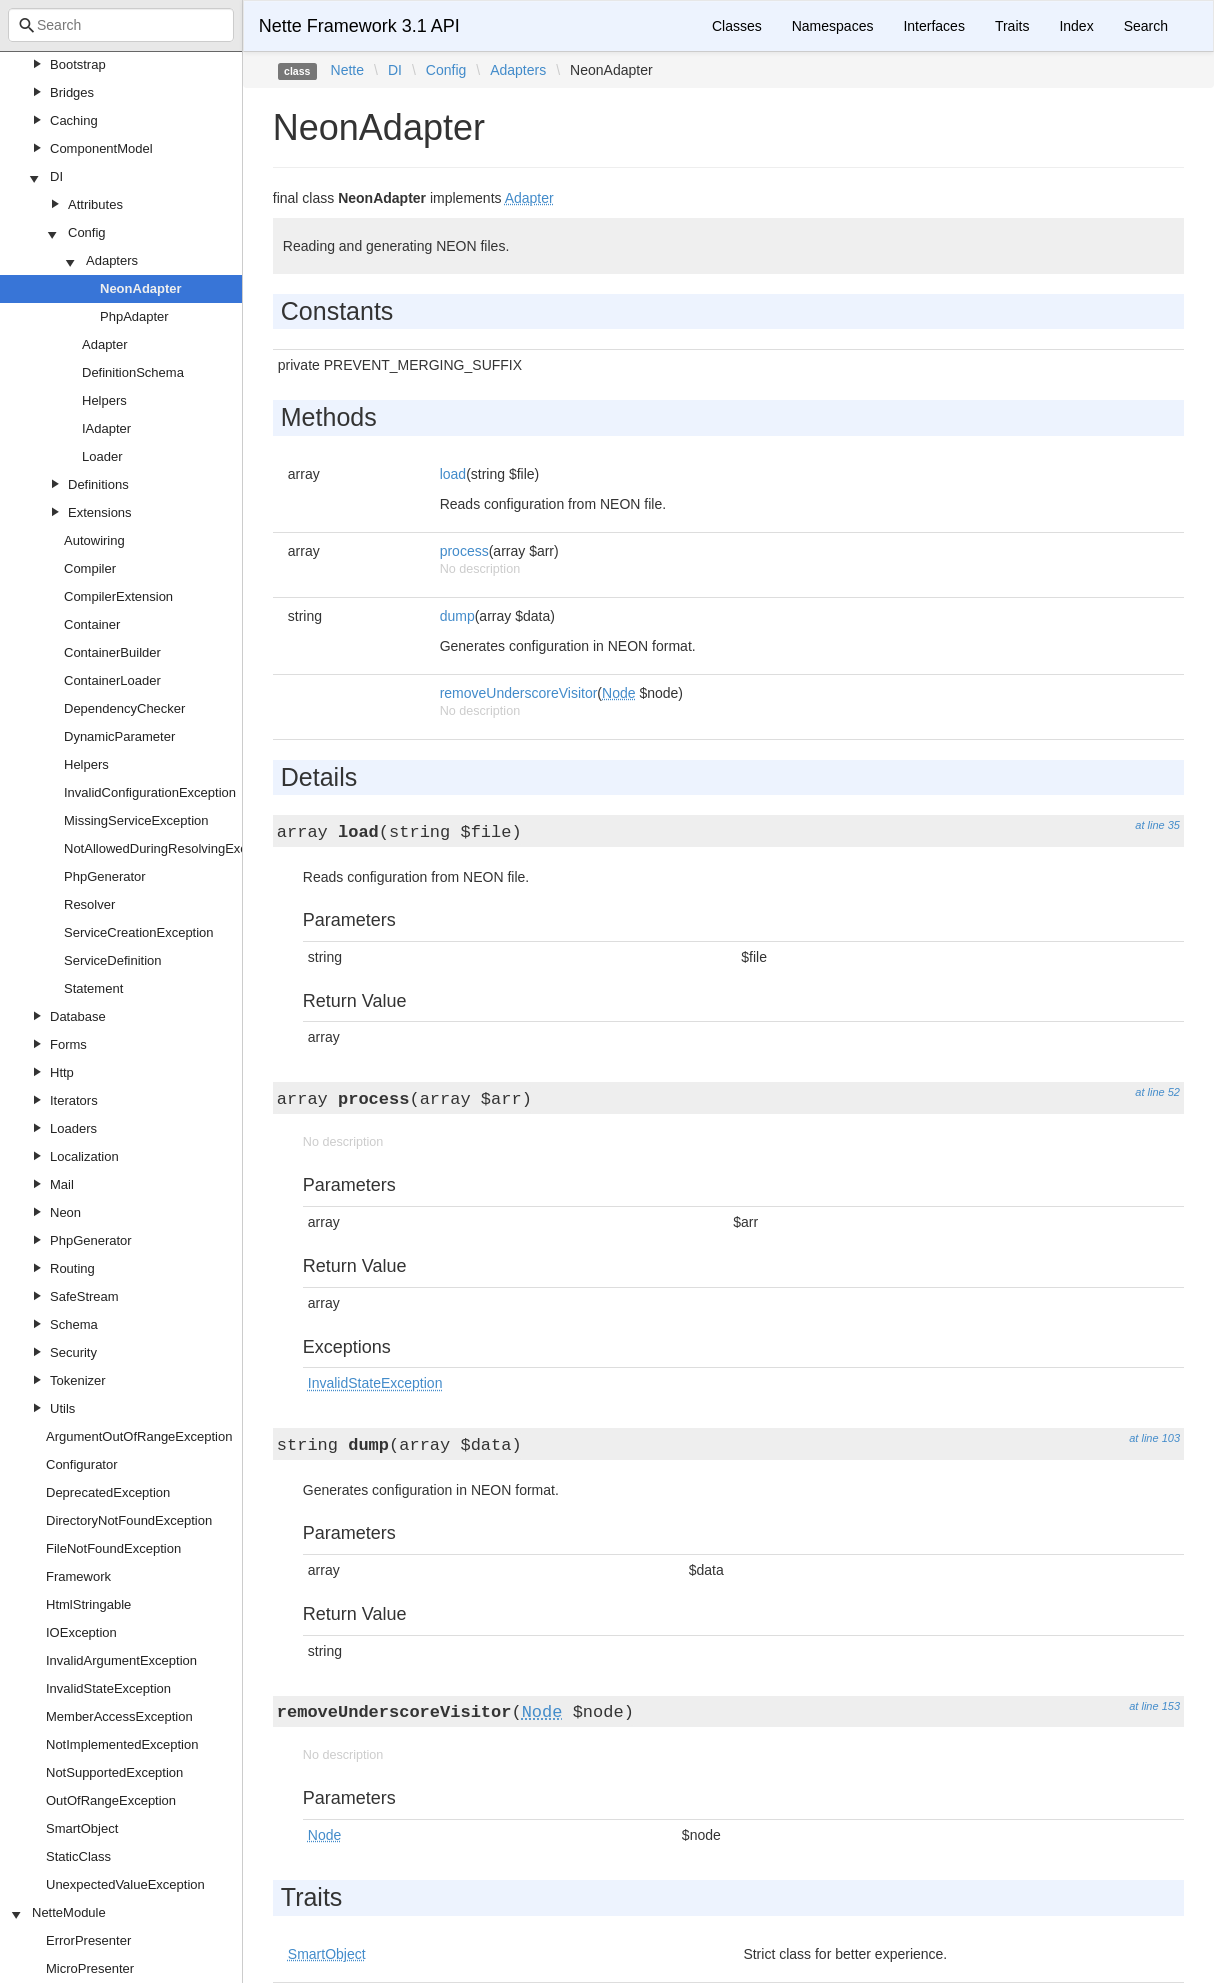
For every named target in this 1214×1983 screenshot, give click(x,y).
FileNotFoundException (113, 1548)
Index (1076, 26)
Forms (68, 1044)
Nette (347, 70)
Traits (1012, 26)
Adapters (112, 260)
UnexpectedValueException (125, 1884)
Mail (62, 1184)
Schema (74, 1324)
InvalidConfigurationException (150, 792)
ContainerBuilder (112, 652)
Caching (74, 120)
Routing (72, 1268)
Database (78, 1016)
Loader (102, 456)
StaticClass (78, 1856)
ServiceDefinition (113, 960)
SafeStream (84, 1296)
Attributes (95, 204)
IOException (81, 1632)
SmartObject (82, 1828)
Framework (78, 1576)
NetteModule (69, 1912)
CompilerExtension (118, 596)
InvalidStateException (108, 1688)
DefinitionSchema (133, 372)
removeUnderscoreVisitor (519, 693)
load (453, 474)
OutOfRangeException (111, 1800)
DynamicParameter (119, 736)
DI (56, 176)
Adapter (105, 344)
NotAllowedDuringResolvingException (173, 848)
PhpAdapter (134, 316)
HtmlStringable (88, 1604)
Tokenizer (78, 1380)
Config (87, 232)
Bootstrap (78, 64)
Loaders (73, 1128)
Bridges (72, 92)
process (464, 551)
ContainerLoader (112, 680)
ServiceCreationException (139, 932)
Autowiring (94, 540)
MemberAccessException (119, 1716)
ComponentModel (101, 148)
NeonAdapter (141, 288)
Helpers (104, 400)
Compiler (90, 568)
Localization (84, 1156)
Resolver (89, 904)
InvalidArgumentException (121, 1660)
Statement (93, 988)
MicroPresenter (90, 1968)
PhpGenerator (105, 876)
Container (92, 624)
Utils (62, 1408)
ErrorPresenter (88, 1940)
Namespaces (833, 26)
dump (457, 616)
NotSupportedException (114, 1772)
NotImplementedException (122, 1744)
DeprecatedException (108, 1492)
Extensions (100, 512)
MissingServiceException (136, 820)
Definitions (98, 484)
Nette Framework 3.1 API (359, 26)
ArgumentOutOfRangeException (139, 1436)
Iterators (74, 1100)
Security (73, 1352)
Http (62, 1072)
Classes (737, 26)
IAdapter (106, 428)
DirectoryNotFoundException (129, 1520)
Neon (65, 1212)
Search (1146, 26)
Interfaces (933, 26)
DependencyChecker (124, 708)
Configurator (82, 1464)
